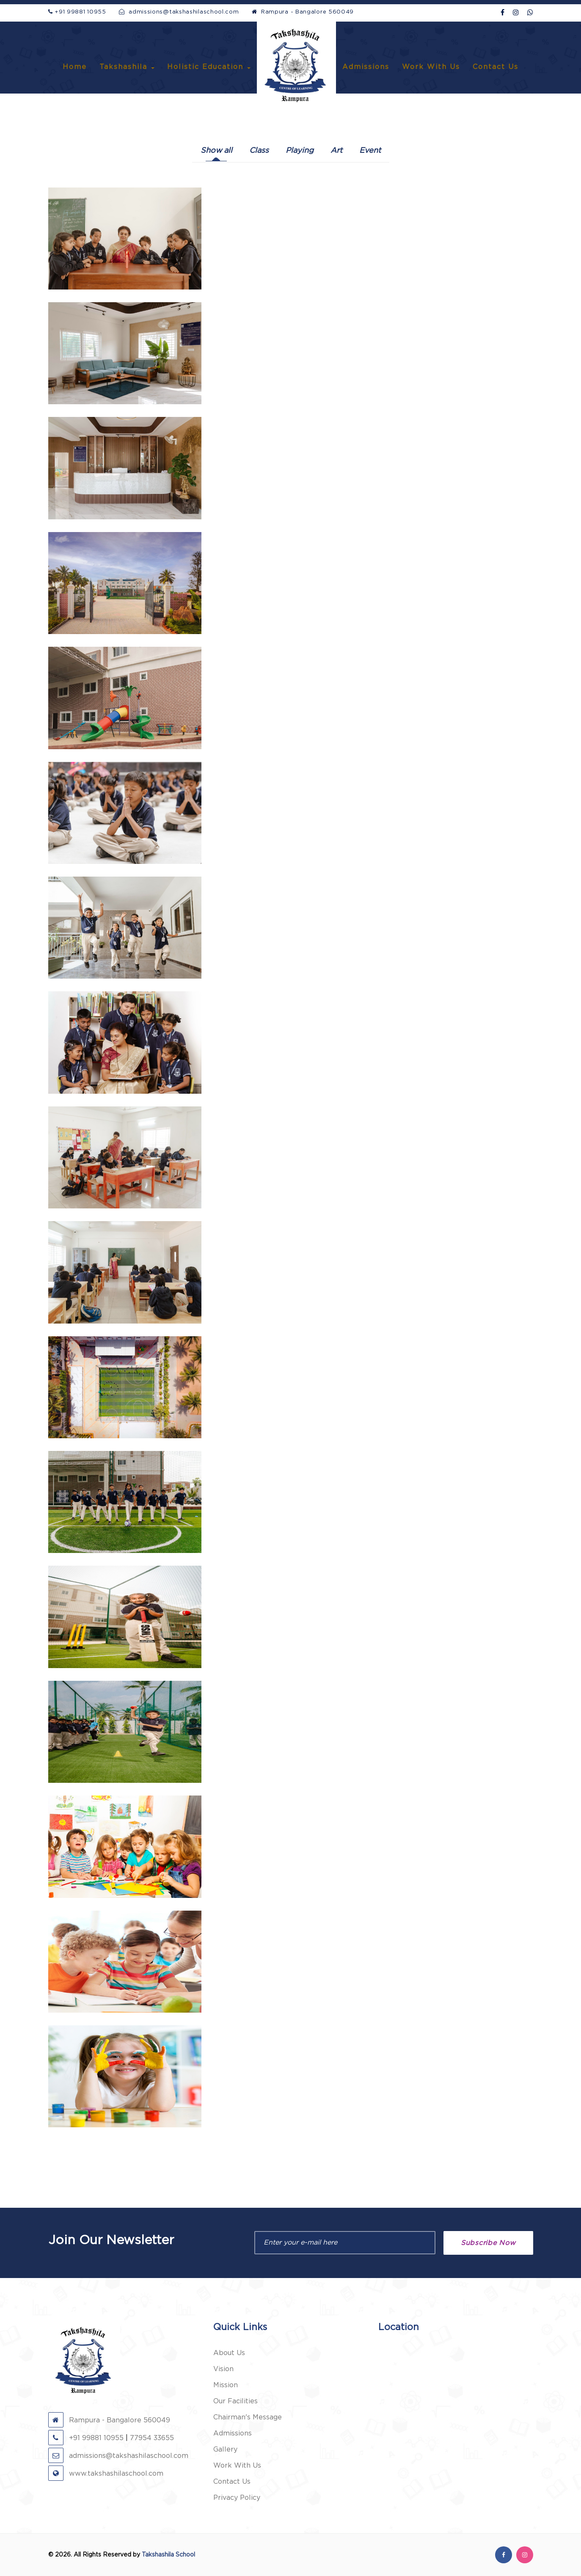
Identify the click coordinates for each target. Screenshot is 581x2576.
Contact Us (495, 66)
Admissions (365, 66)
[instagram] (524, 2554)
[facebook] (502, 12)
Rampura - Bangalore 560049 (303, 12)
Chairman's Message (247, 2417)
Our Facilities (235, 2401)
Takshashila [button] (126, 66)
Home (75, 66)
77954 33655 (152, 2438)
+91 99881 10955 (77, 12)
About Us (229, 2353)
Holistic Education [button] (209, 66)
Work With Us (431, 66)
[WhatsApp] (530, 12)
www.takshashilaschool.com (105, 2473)
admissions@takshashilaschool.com (179, 12)
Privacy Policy (236, 2497)
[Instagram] (516, 12)
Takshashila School (168, 2555)
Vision (223, 2369)
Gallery (225, 2449)
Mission (225, 2385)
